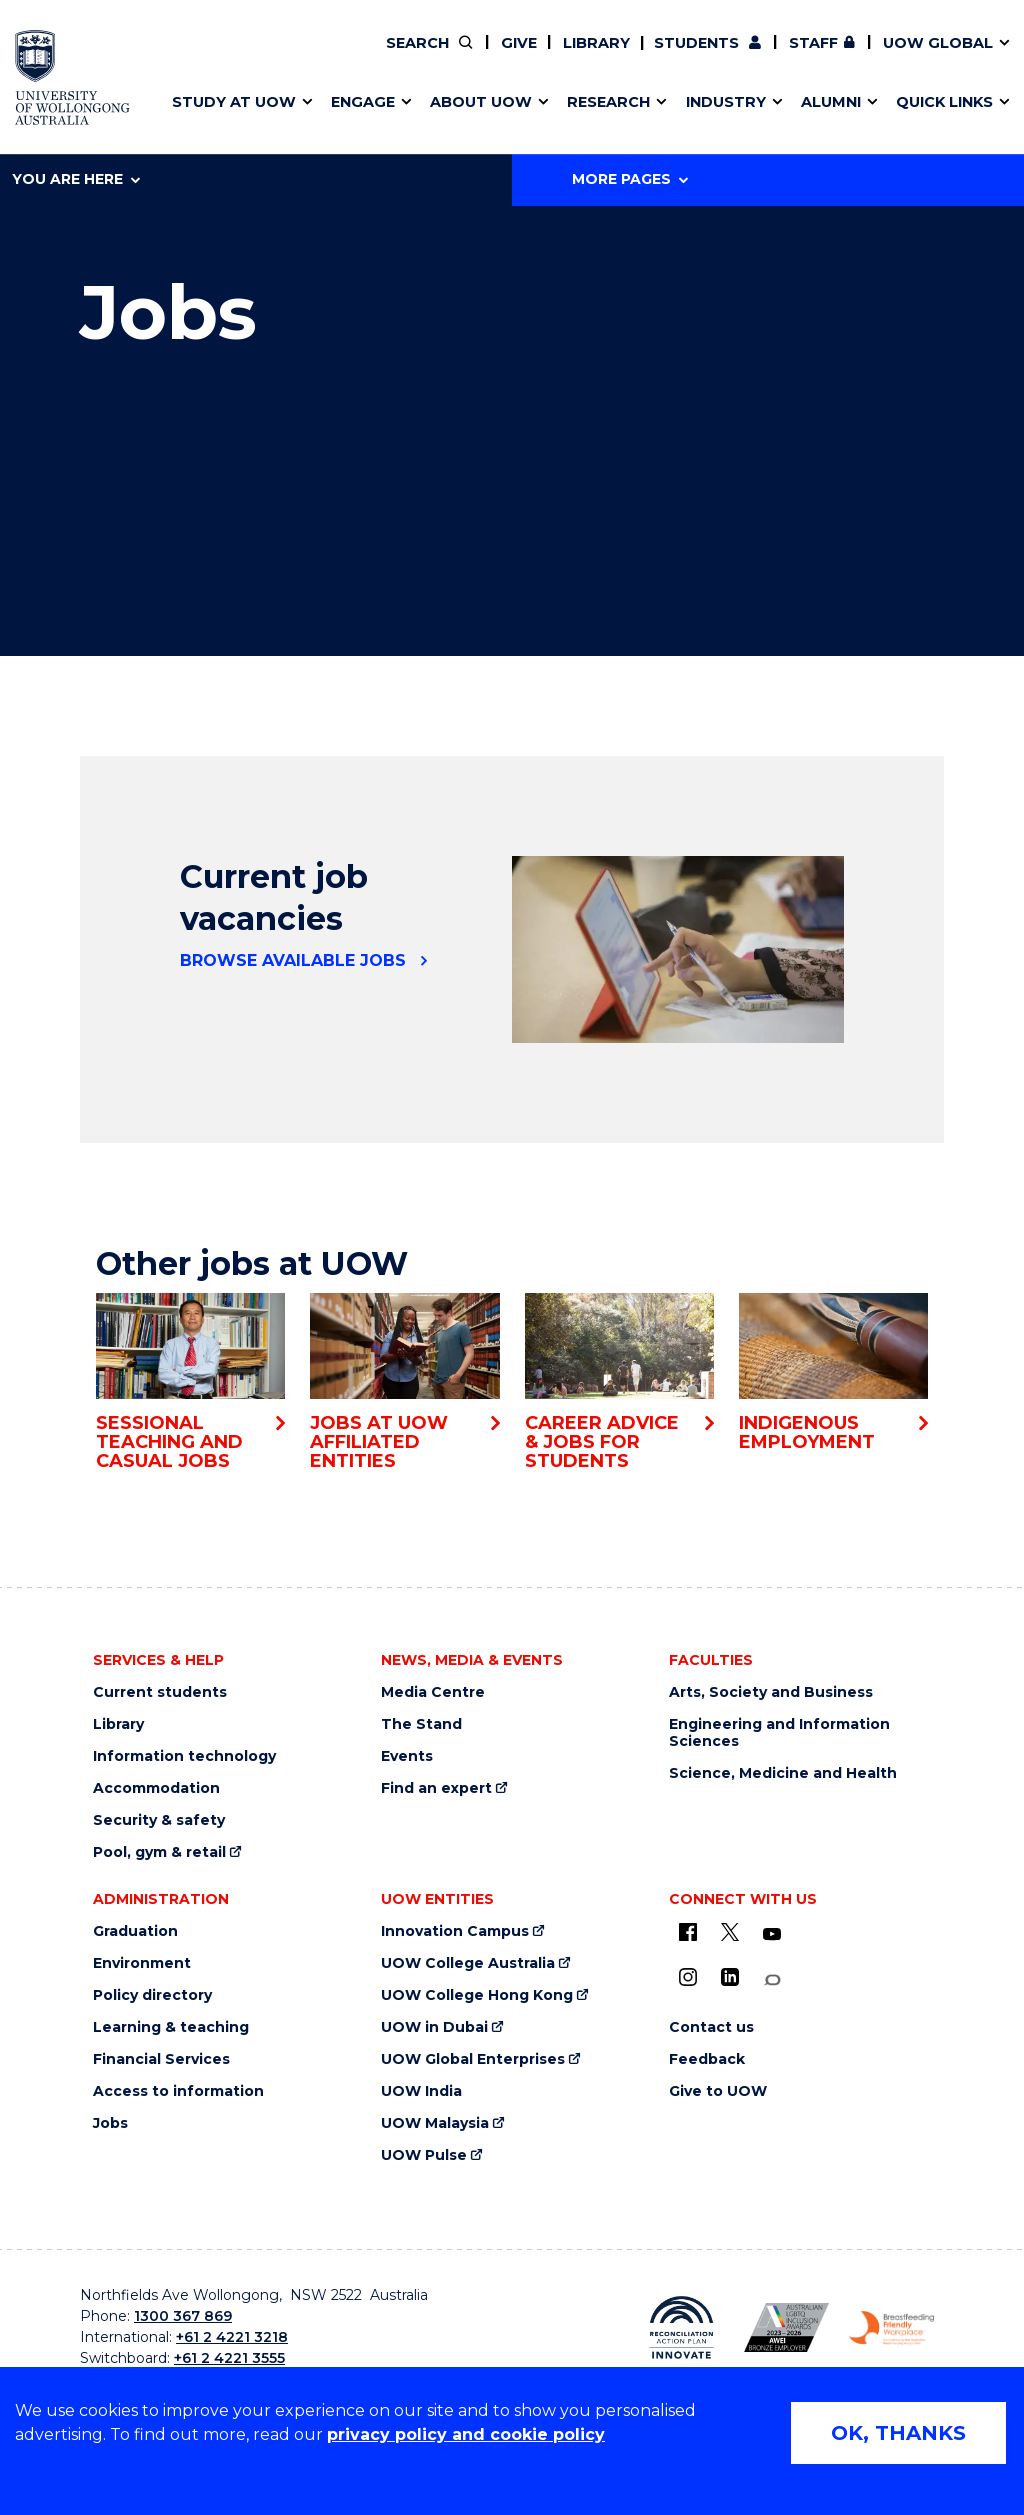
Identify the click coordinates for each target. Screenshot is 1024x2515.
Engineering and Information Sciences (779, 1733)
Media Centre (433, 1692)
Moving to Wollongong (450, 57)
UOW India (421, 2091)
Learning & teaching (171, 2027)
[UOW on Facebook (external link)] (688, 1932)
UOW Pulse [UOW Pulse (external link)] (424, 2155)
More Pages (630, 179)
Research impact (111, 57)
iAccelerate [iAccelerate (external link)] (791, 57)
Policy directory (152, 1995)
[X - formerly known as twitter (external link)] (730, 1932)
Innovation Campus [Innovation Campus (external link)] (455, 1931)
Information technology (184, 1756)
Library (596, 43)
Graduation (135, 1931)
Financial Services (161, 2059)
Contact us (837, 57)
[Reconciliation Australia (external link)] (681, 2328)
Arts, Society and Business (771, 1692)
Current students (160, 1692)
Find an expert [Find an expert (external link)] (469, 57)
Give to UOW (718, 2091)
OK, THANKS (898, 2433)
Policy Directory (454, 57)
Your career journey (436, 57)
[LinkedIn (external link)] (730, 1977)
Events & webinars (116, 57)
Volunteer (466, 57)
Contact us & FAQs (784, 57)
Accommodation (156, 1788)
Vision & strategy (405, 57)
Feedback (707, 2059)
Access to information (178, 2091)
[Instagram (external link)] (688, 1977)
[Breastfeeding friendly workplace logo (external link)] (891, 2328)
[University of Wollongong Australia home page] (72, 77)
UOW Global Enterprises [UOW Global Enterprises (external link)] (473, 2059)
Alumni (71, 57)
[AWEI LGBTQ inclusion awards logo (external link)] (786, 2327)
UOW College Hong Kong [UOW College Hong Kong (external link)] (477, 1995)
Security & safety (159, 1820)
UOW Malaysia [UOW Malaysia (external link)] (435, 2123)
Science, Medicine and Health (783, 1773)
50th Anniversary (773, 57)
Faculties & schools (119, 57)
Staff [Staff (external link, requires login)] (813, 43)
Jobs (110, 2123)
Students (696, 43)
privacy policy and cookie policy (466, 2434)
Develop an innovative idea (149, 57)
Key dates (83, 57)
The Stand (421, 1724)
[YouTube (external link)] (772, 1935)
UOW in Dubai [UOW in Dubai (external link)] (434, 2027)
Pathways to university (134, 57)
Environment (142, 1963)
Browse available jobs (293, 960)
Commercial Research (771, 57)
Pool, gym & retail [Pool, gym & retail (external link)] (159, 1852)
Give (519, 43)
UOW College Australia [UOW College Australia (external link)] (468, 1963)
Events (407, 1756)
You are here (76, 179)
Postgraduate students (790, 57)
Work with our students (467, 57)
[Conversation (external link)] (772, 1980)
